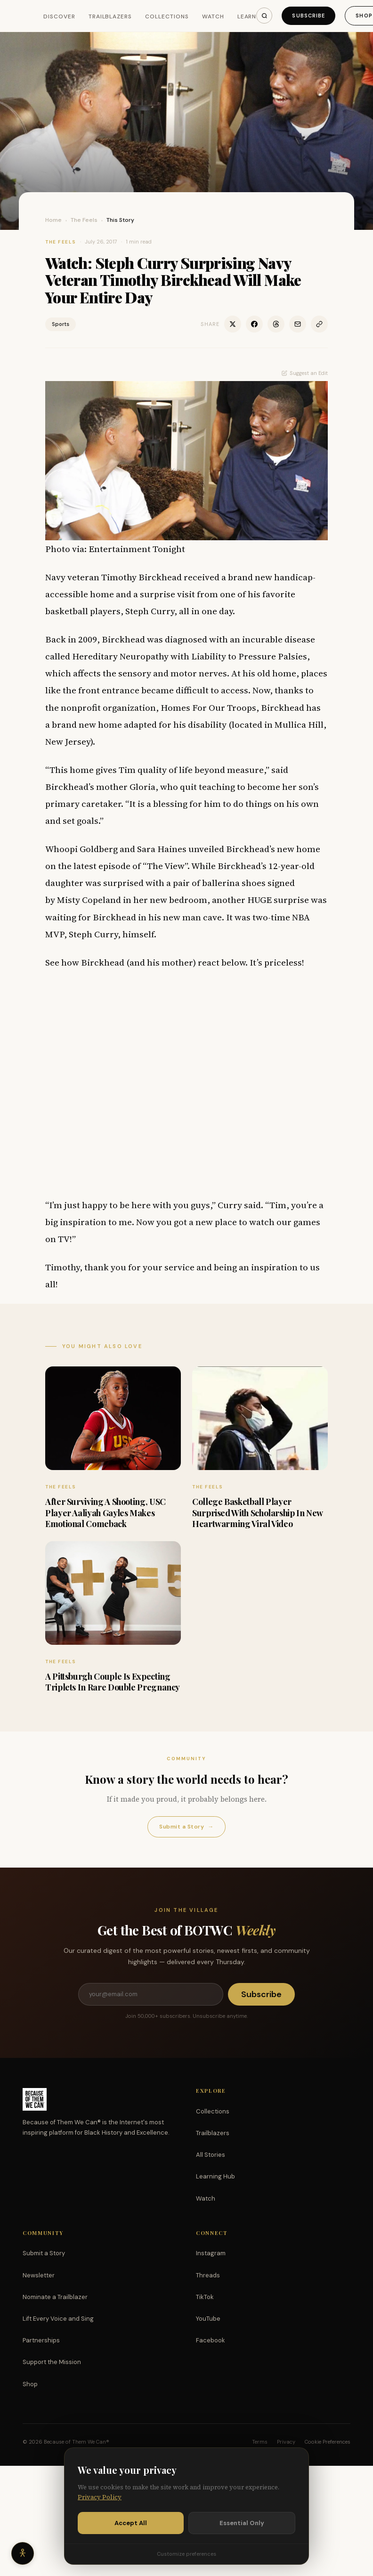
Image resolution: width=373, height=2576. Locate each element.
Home (53, 220)
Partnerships (41, 2340)
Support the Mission (52, 2362)
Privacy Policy (100, 2497)
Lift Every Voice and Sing (58, 2319)
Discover (59, 16)
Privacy (286, 2441)
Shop (30, 2384)
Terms (260, 2441)
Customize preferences (186, 2554)
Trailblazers (110, 16)
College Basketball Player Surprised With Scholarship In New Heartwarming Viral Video (257, 1512)
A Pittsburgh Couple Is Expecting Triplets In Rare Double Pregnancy (112, 1682)
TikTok (205, 2297)
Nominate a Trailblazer (55, 2297)
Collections (167, 16)
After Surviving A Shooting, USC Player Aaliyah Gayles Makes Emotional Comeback (105, 1512)
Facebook (210, 2340)
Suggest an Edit (305, 373)
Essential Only (241, 2523)
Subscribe (308, 15)
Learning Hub (215, 2176)
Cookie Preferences (327, 2441)
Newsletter (39, 2275)
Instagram (211, 2253)
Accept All (130, 2523)
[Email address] (150, 1994)
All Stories (210, 2155)
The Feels (84, 220)
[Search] (264, 16)
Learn (246, 16)
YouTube (208, 2319)
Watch (213, 16)
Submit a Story (186, 1826)
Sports (60, 324)
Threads (208, 2275)
